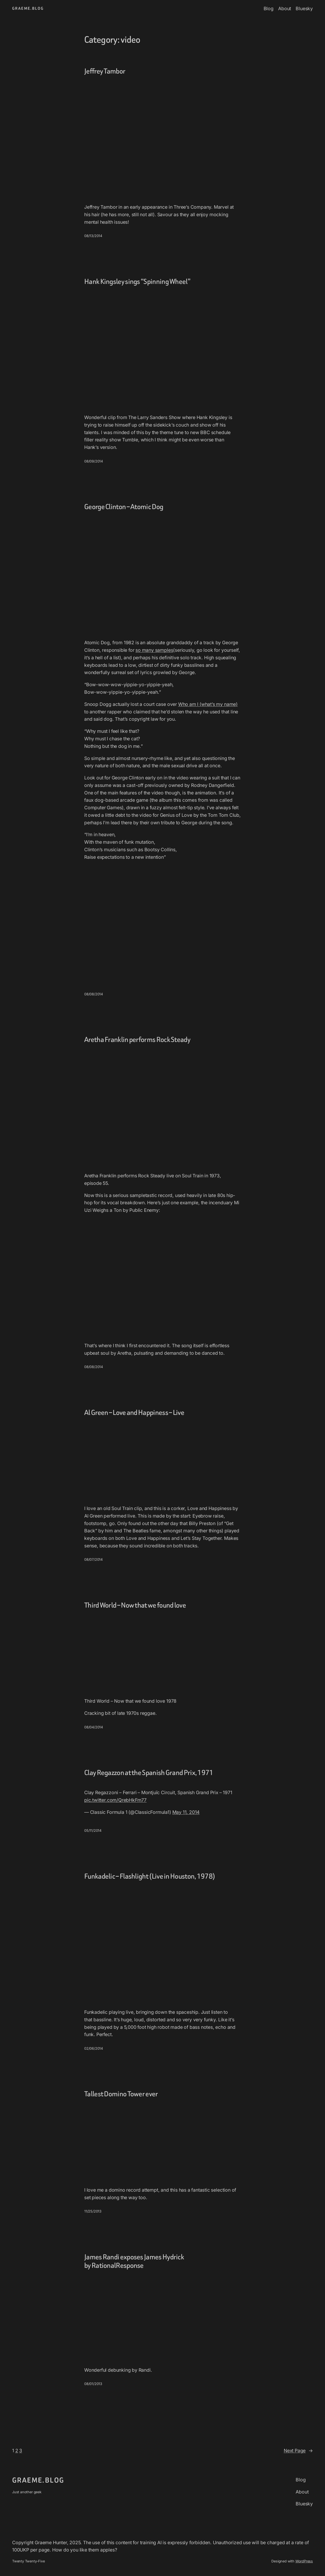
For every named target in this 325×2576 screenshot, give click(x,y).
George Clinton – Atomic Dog (123, 507)
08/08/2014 (93, 994)
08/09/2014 (93, 461)
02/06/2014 (93, 2048)
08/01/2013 (93, 2384)
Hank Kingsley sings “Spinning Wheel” (137, 281)
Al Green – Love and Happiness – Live (134, 1412)
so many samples (154, 650)
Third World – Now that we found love (135, 1605)
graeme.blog (28, 8)
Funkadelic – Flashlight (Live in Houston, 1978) (149, 1876)
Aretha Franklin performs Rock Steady (137, 1039)
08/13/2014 (93, 236)
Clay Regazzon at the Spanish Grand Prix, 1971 (148, 1772)
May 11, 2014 (186, 1812)
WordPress (304, 2561)
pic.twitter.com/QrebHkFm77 (115, 1800)
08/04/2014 (93, 1727)
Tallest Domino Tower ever (121, 2094)
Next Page (298, 2450)
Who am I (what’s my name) (208, 704)
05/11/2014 (92, 1830)
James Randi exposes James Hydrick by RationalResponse (134, 2261)
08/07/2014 (93, 1559)
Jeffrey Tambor (104, 71)
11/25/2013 (92, 2211)
